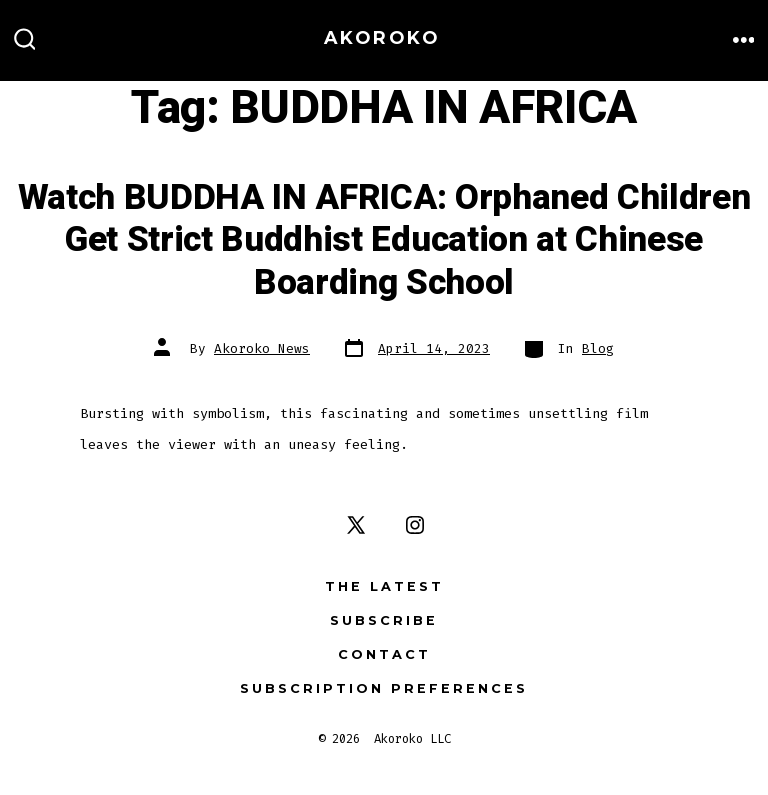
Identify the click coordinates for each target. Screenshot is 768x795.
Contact (384, 654)
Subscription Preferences (384, 688)
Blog (598, 348)
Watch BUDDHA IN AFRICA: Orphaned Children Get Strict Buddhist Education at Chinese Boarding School (384, 240)
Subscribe (384, 620)
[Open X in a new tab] (356, 525)
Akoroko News (262, 348)
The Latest (384, 586)
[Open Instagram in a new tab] (415, 525)
